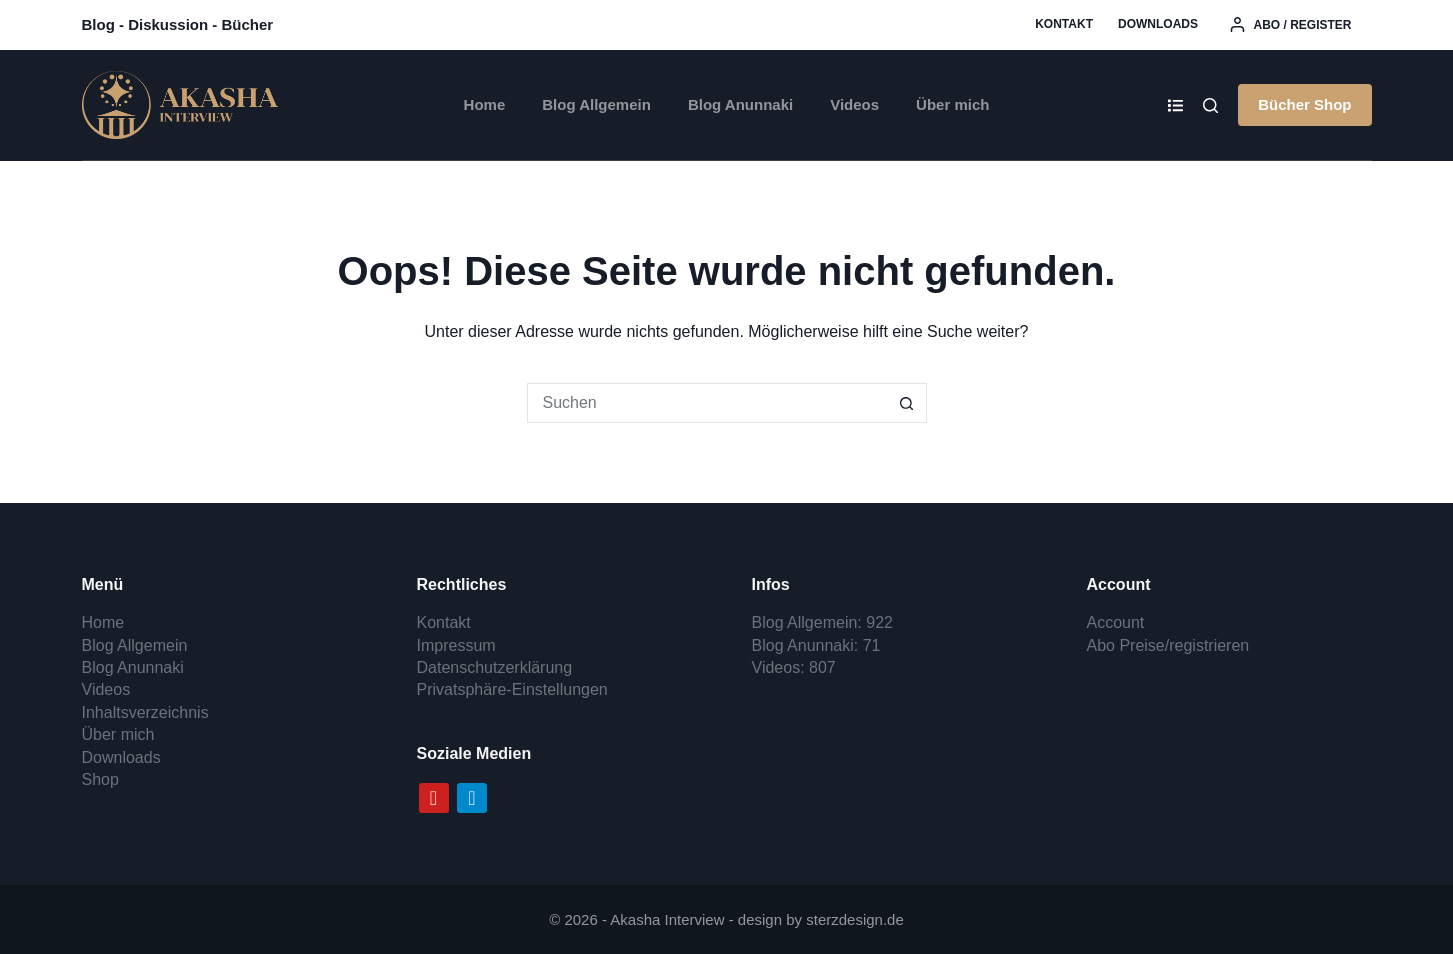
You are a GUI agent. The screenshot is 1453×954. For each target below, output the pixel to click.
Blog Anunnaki (740, 104)
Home (485, 104)
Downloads (1158, 24)
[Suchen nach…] (707, 403)
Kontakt (1064, 24)
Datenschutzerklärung (495, 667)
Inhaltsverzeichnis (145, 712)
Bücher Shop (1304, 104)
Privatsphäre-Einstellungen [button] (512, 689)
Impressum (456, 645)
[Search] (1210, 105)
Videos (854, 104)
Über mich (952, 104)
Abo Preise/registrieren (1168, 645)
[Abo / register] (1290, 25)
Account (1116, 622)
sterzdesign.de (855, 919)
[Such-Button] (907, 403)
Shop (100, 779)
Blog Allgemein (596, 104)
